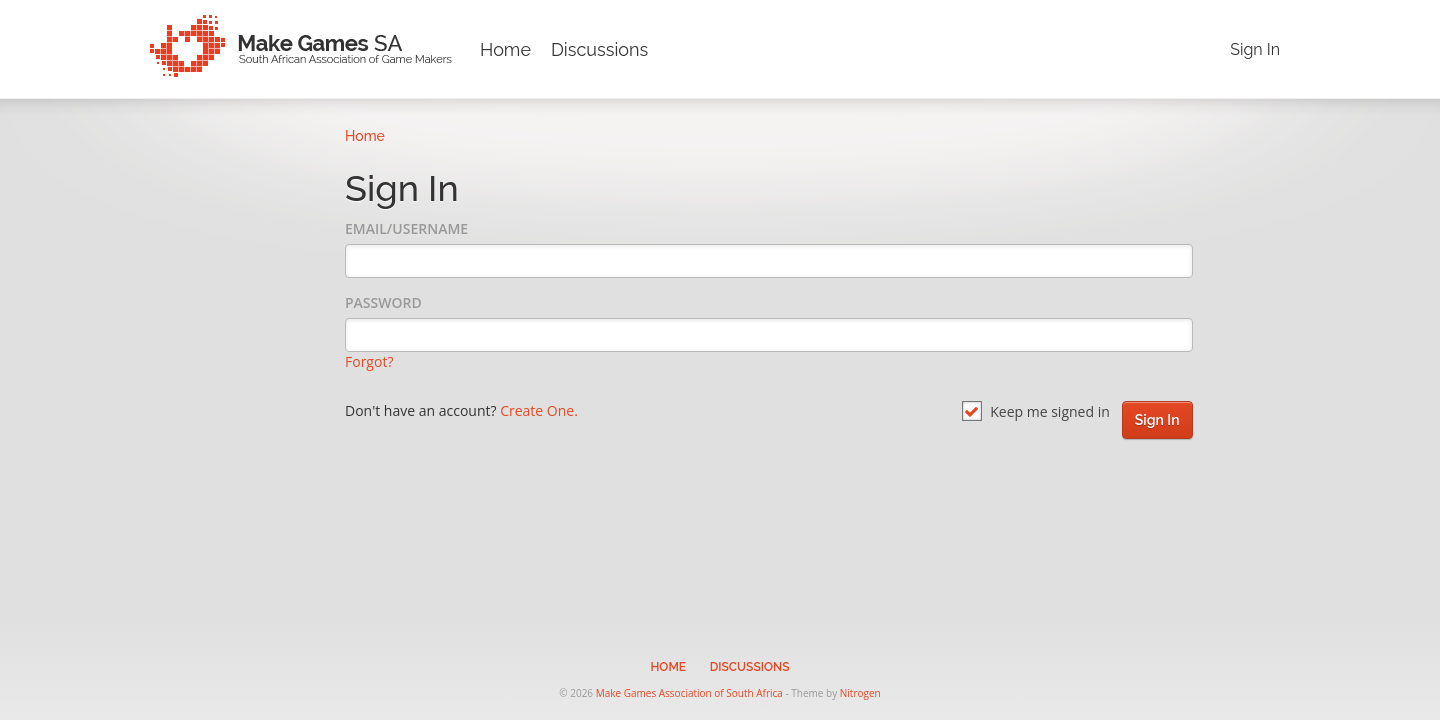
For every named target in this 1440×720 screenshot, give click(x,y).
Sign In (1255, 49)
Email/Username (406, 228)
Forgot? (369, 361)
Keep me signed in (1036, 411)
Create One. (539, 410)
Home (505, 49)
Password (383, 302)
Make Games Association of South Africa (689, 693)
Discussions (599, 49)
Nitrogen (860, 693)
